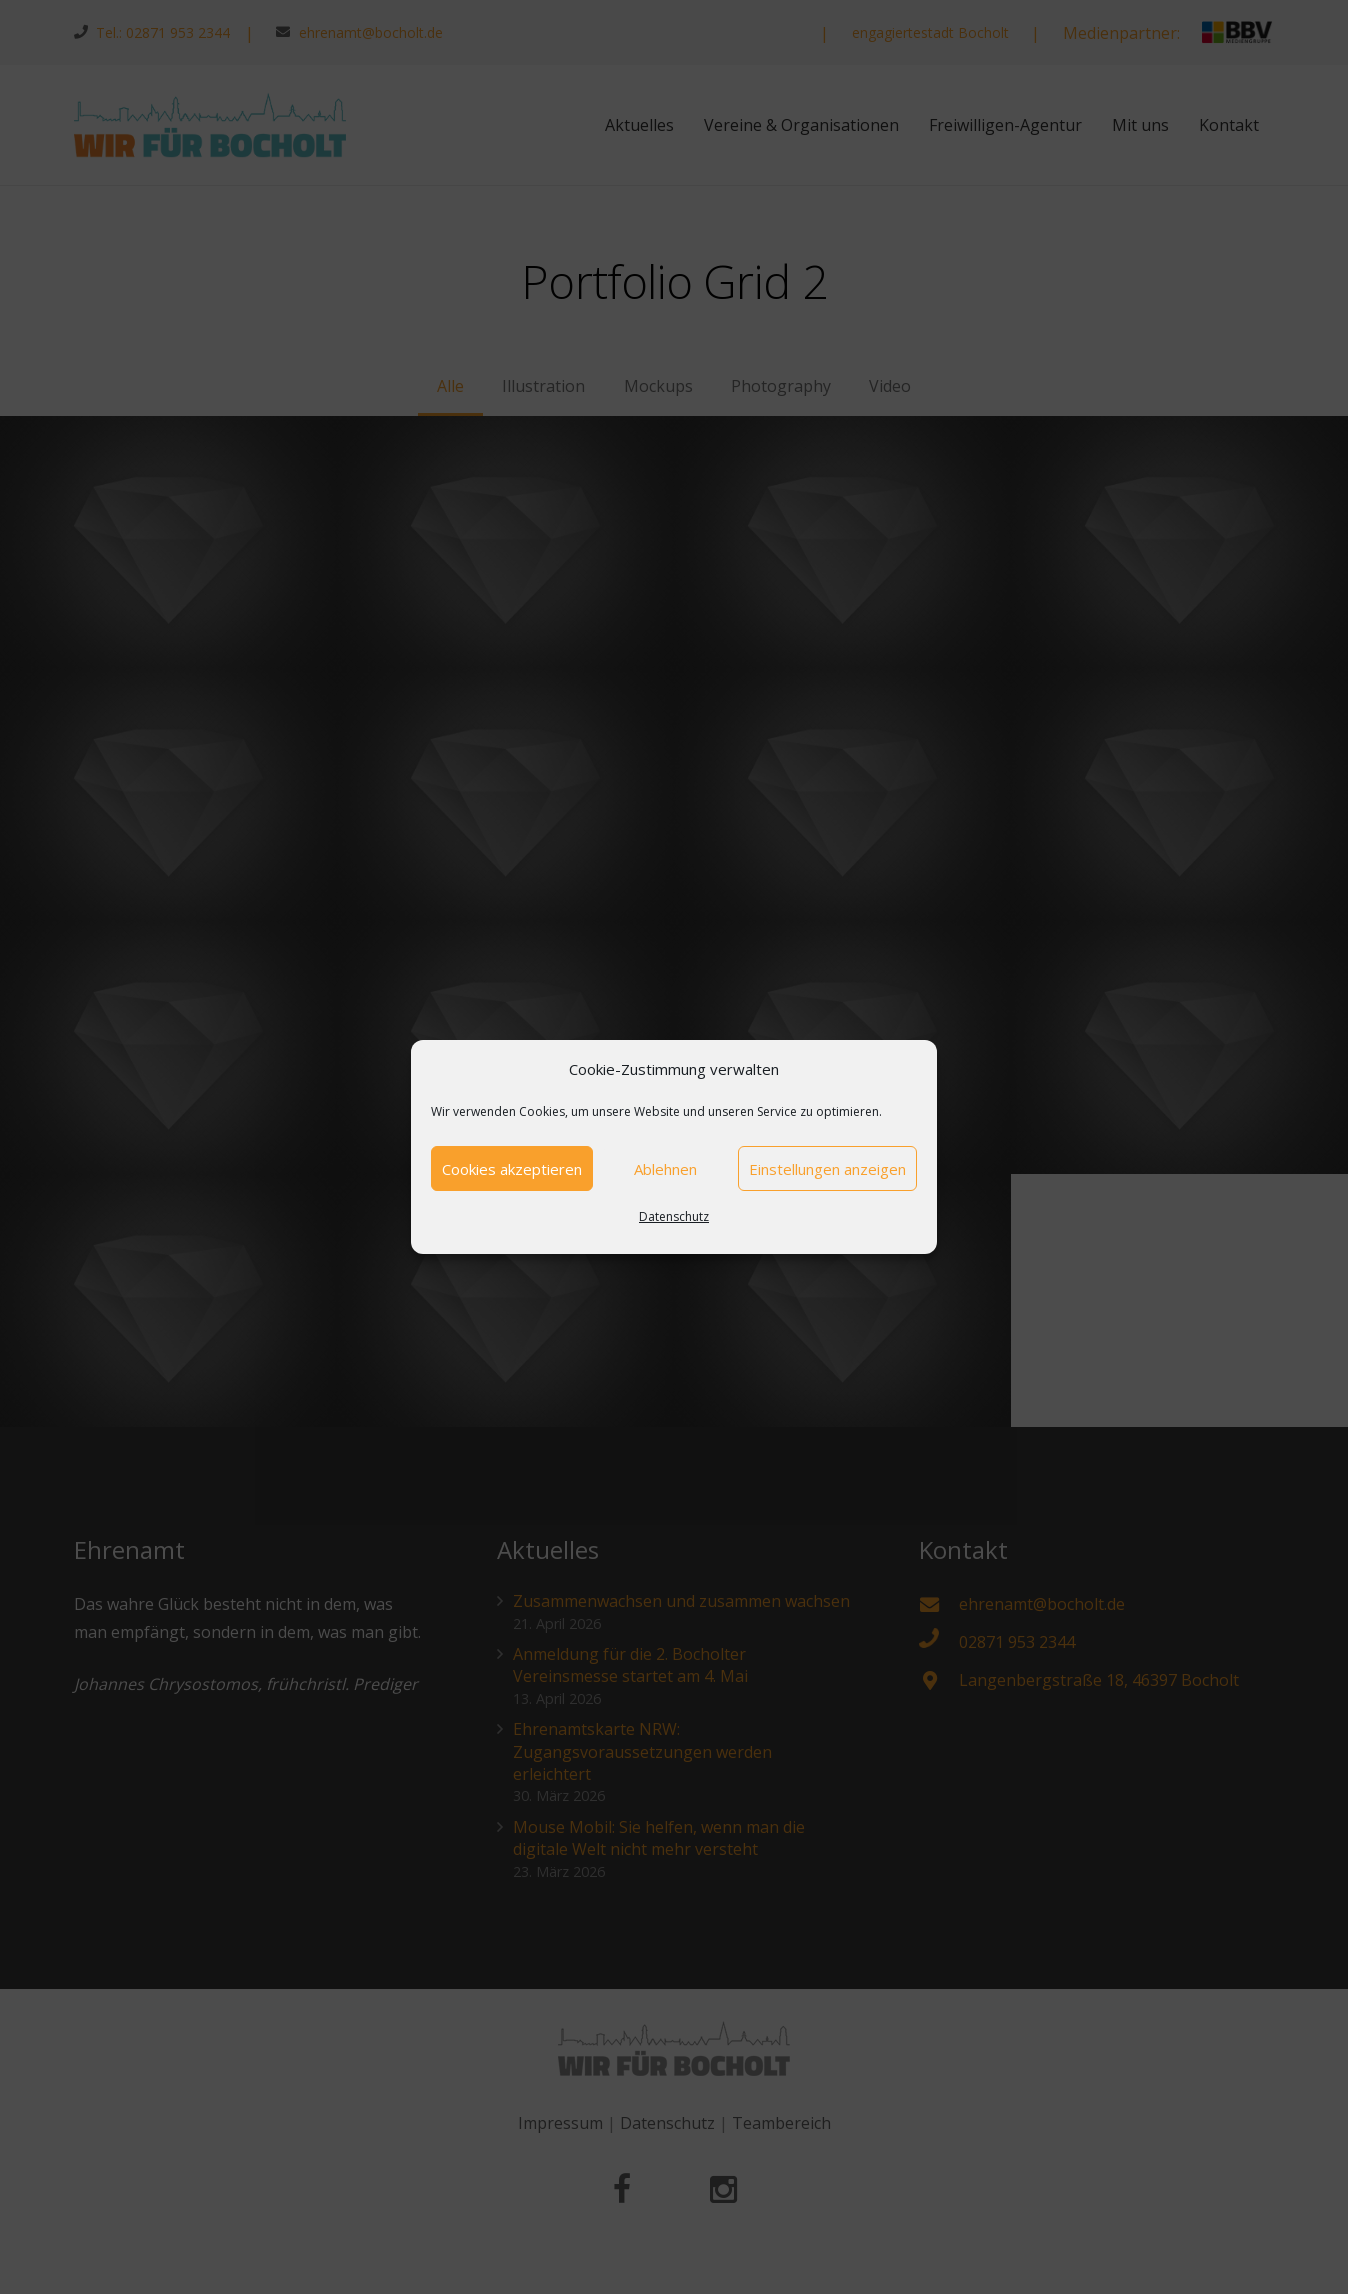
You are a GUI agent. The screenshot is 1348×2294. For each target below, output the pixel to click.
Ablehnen (665, 1169)
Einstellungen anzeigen (827, 1169)
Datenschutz (674, 1216)
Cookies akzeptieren (512, 1169)
